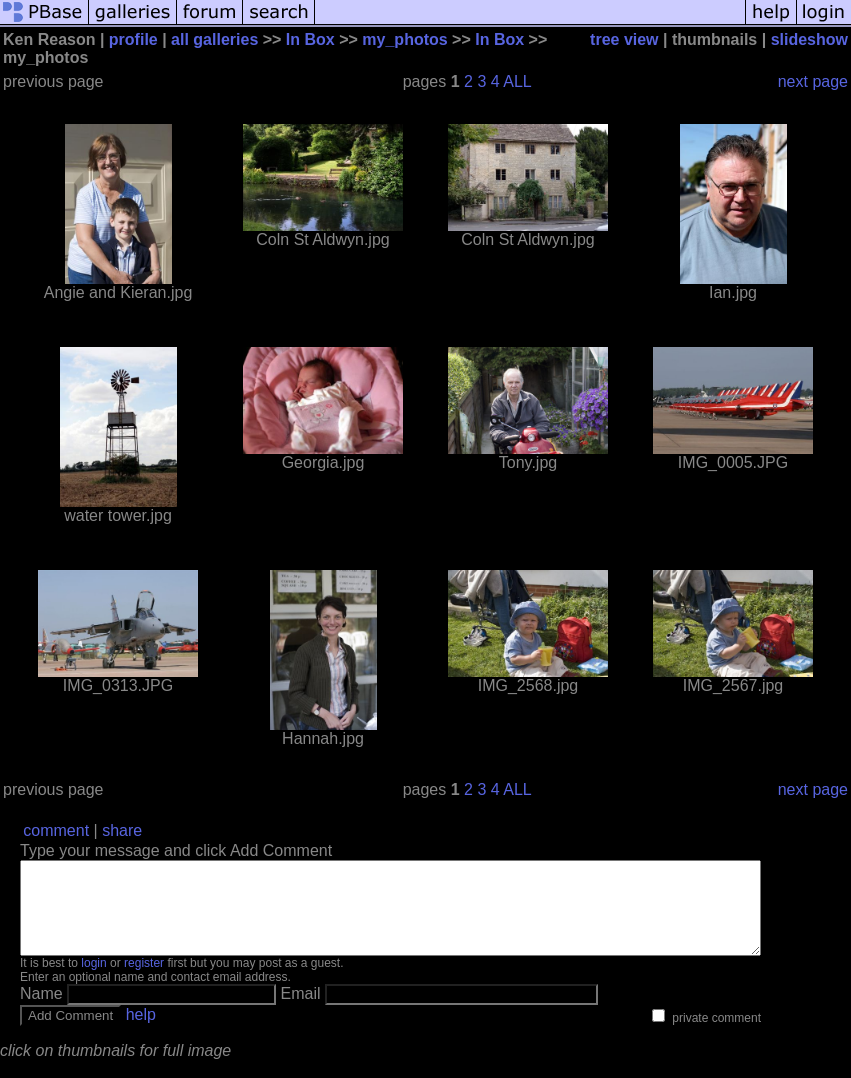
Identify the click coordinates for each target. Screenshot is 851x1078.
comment (56, 830)
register (144, 981)
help (141, 1032)
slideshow (809, 39)
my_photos (404, 39)
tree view (624, 39)
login (93, 981)
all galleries (214, 39)
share (122, 830)
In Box (310, 39)
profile (133, 39)
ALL (517, 81)
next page (813, 81)
